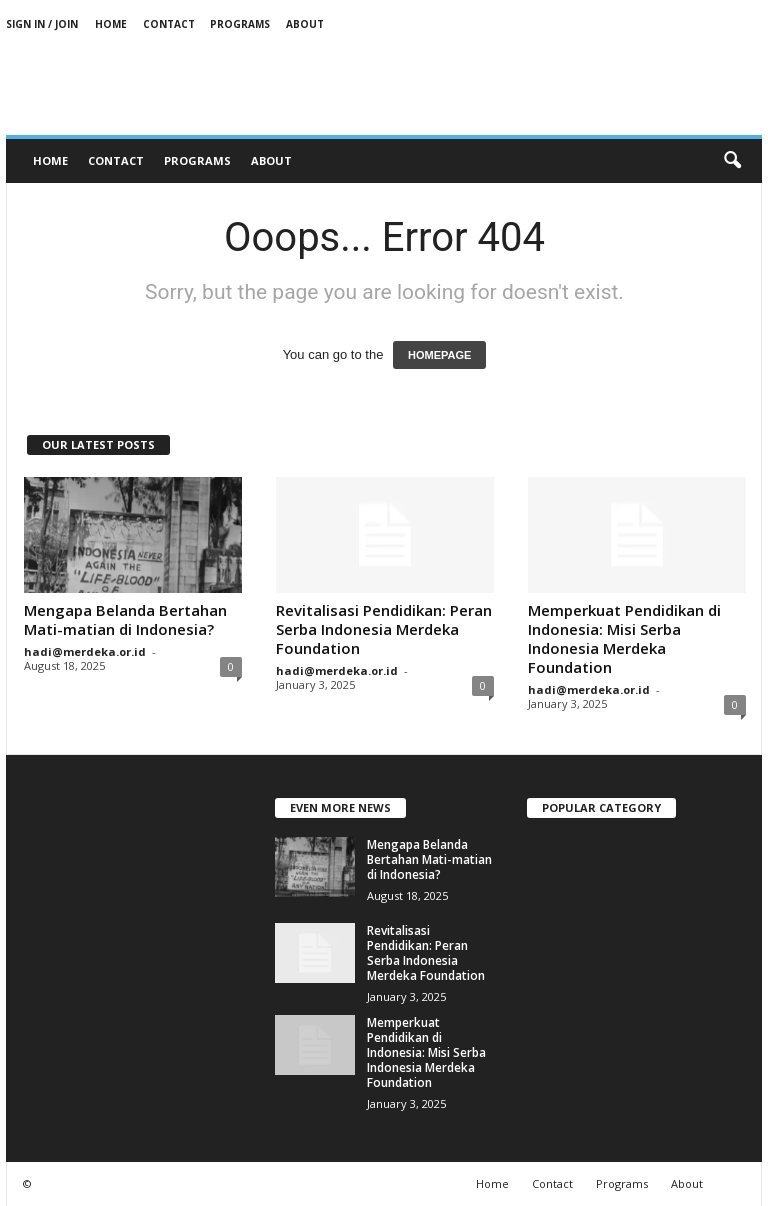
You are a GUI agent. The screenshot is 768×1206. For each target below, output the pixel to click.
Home (111, 24)
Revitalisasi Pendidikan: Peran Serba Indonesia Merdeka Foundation (384, 629)
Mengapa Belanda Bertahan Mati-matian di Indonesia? (125, 619)
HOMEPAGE (439, 355)
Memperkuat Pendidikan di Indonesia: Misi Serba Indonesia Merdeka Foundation (624, 638)
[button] (732, 161)
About (305, 24)
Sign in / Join (42, 24)
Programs (240, 24)
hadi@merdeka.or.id (85, 651)
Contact (169, 24)
